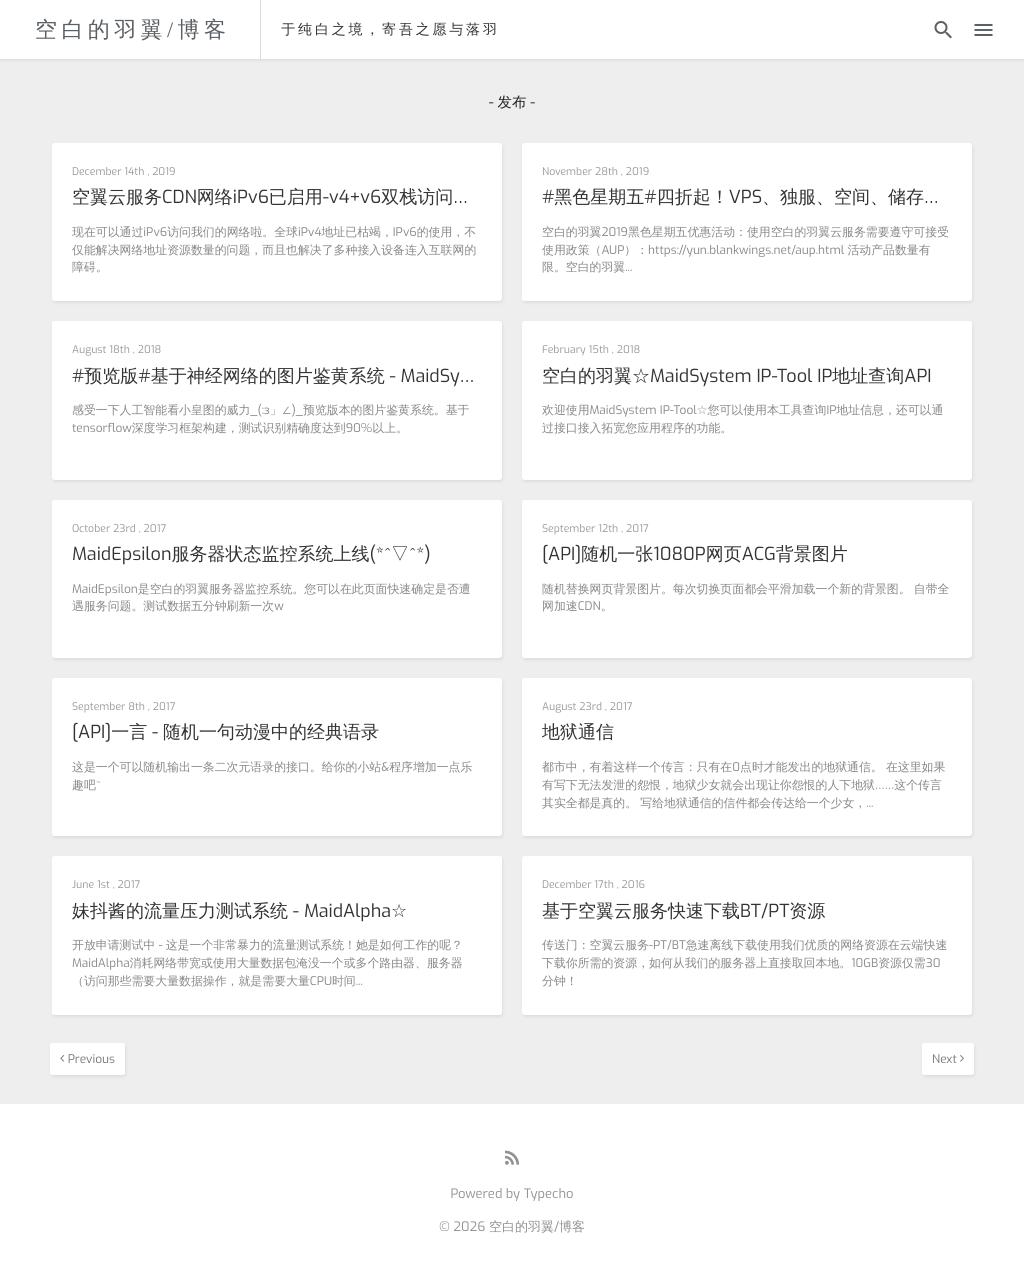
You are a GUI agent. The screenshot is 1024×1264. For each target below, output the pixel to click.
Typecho (549, 1194)
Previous (87, 1059)
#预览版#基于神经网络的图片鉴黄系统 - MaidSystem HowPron (277, 377)
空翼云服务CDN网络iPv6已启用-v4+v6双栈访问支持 (277, 198)
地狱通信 (578, 733)
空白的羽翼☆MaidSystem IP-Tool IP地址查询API (737, 377)
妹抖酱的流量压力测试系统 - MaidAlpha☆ (239, 912)
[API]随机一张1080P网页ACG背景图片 (695, 555)
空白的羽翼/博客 (132, 29)
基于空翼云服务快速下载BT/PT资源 (683, 912)
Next (948, 1059)
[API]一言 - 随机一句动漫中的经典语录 (225, 733)
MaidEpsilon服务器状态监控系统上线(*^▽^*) (251, 555)
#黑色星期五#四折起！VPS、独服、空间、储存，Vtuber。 (747, 198)
